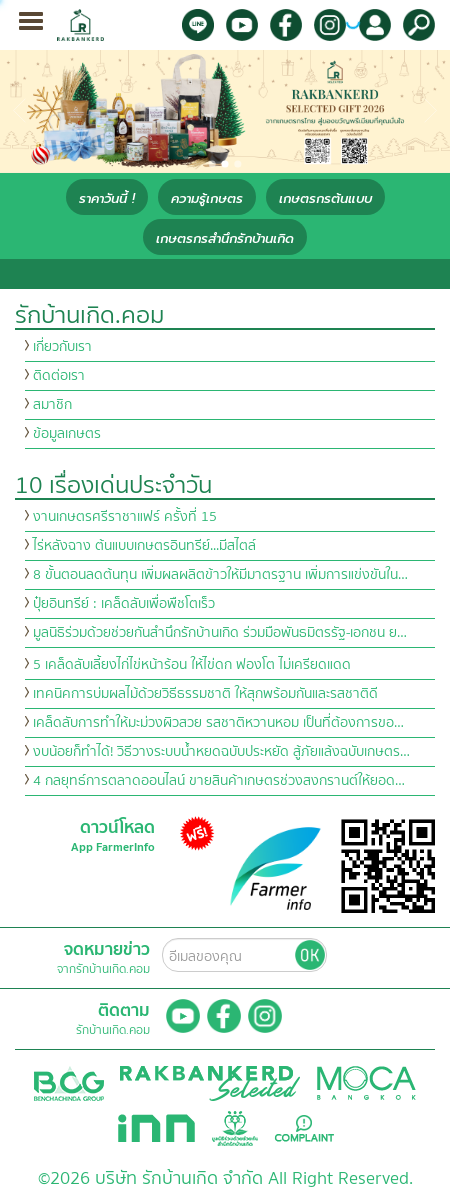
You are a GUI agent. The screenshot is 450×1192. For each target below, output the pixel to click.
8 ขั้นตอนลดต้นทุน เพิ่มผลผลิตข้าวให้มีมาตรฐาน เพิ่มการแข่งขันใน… (220, 575)
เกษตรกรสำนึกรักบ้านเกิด (225, 238)
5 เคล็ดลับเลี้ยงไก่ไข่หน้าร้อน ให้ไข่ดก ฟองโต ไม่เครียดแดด (192, 665)
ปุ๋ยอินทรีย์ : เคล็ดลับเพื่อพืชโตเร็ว (124, 604)
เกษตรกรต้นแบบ (325, 198)
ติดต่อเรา (59, 376)
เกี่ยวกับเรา (62, 347)
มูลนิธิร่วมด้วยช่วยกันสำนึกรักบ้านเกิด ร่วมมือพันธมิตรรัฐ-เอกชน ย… (220, 633)
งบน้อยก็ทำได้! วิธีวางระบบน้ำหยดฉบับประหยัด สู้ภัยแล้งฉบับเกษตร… (221, 752)
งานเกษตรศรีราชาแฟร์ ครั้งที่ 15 (125, 517)
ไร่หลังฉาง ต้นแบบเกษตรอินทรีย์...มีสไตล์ (144, 546)
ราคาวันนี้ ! (107, 198)
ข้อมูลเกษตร (67, 434)
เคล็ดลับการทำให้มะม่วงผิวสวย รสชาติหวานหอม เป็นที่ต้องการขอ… (218, 723)
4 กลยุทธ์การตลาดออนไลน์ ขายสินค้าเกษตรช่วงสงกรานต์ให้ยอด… (219, 781)
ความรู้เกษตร (207, 198)
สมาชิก (52, 405)
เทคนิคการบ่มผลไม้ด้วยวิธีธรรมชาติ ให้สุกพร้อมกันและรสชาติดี (205, 694)
